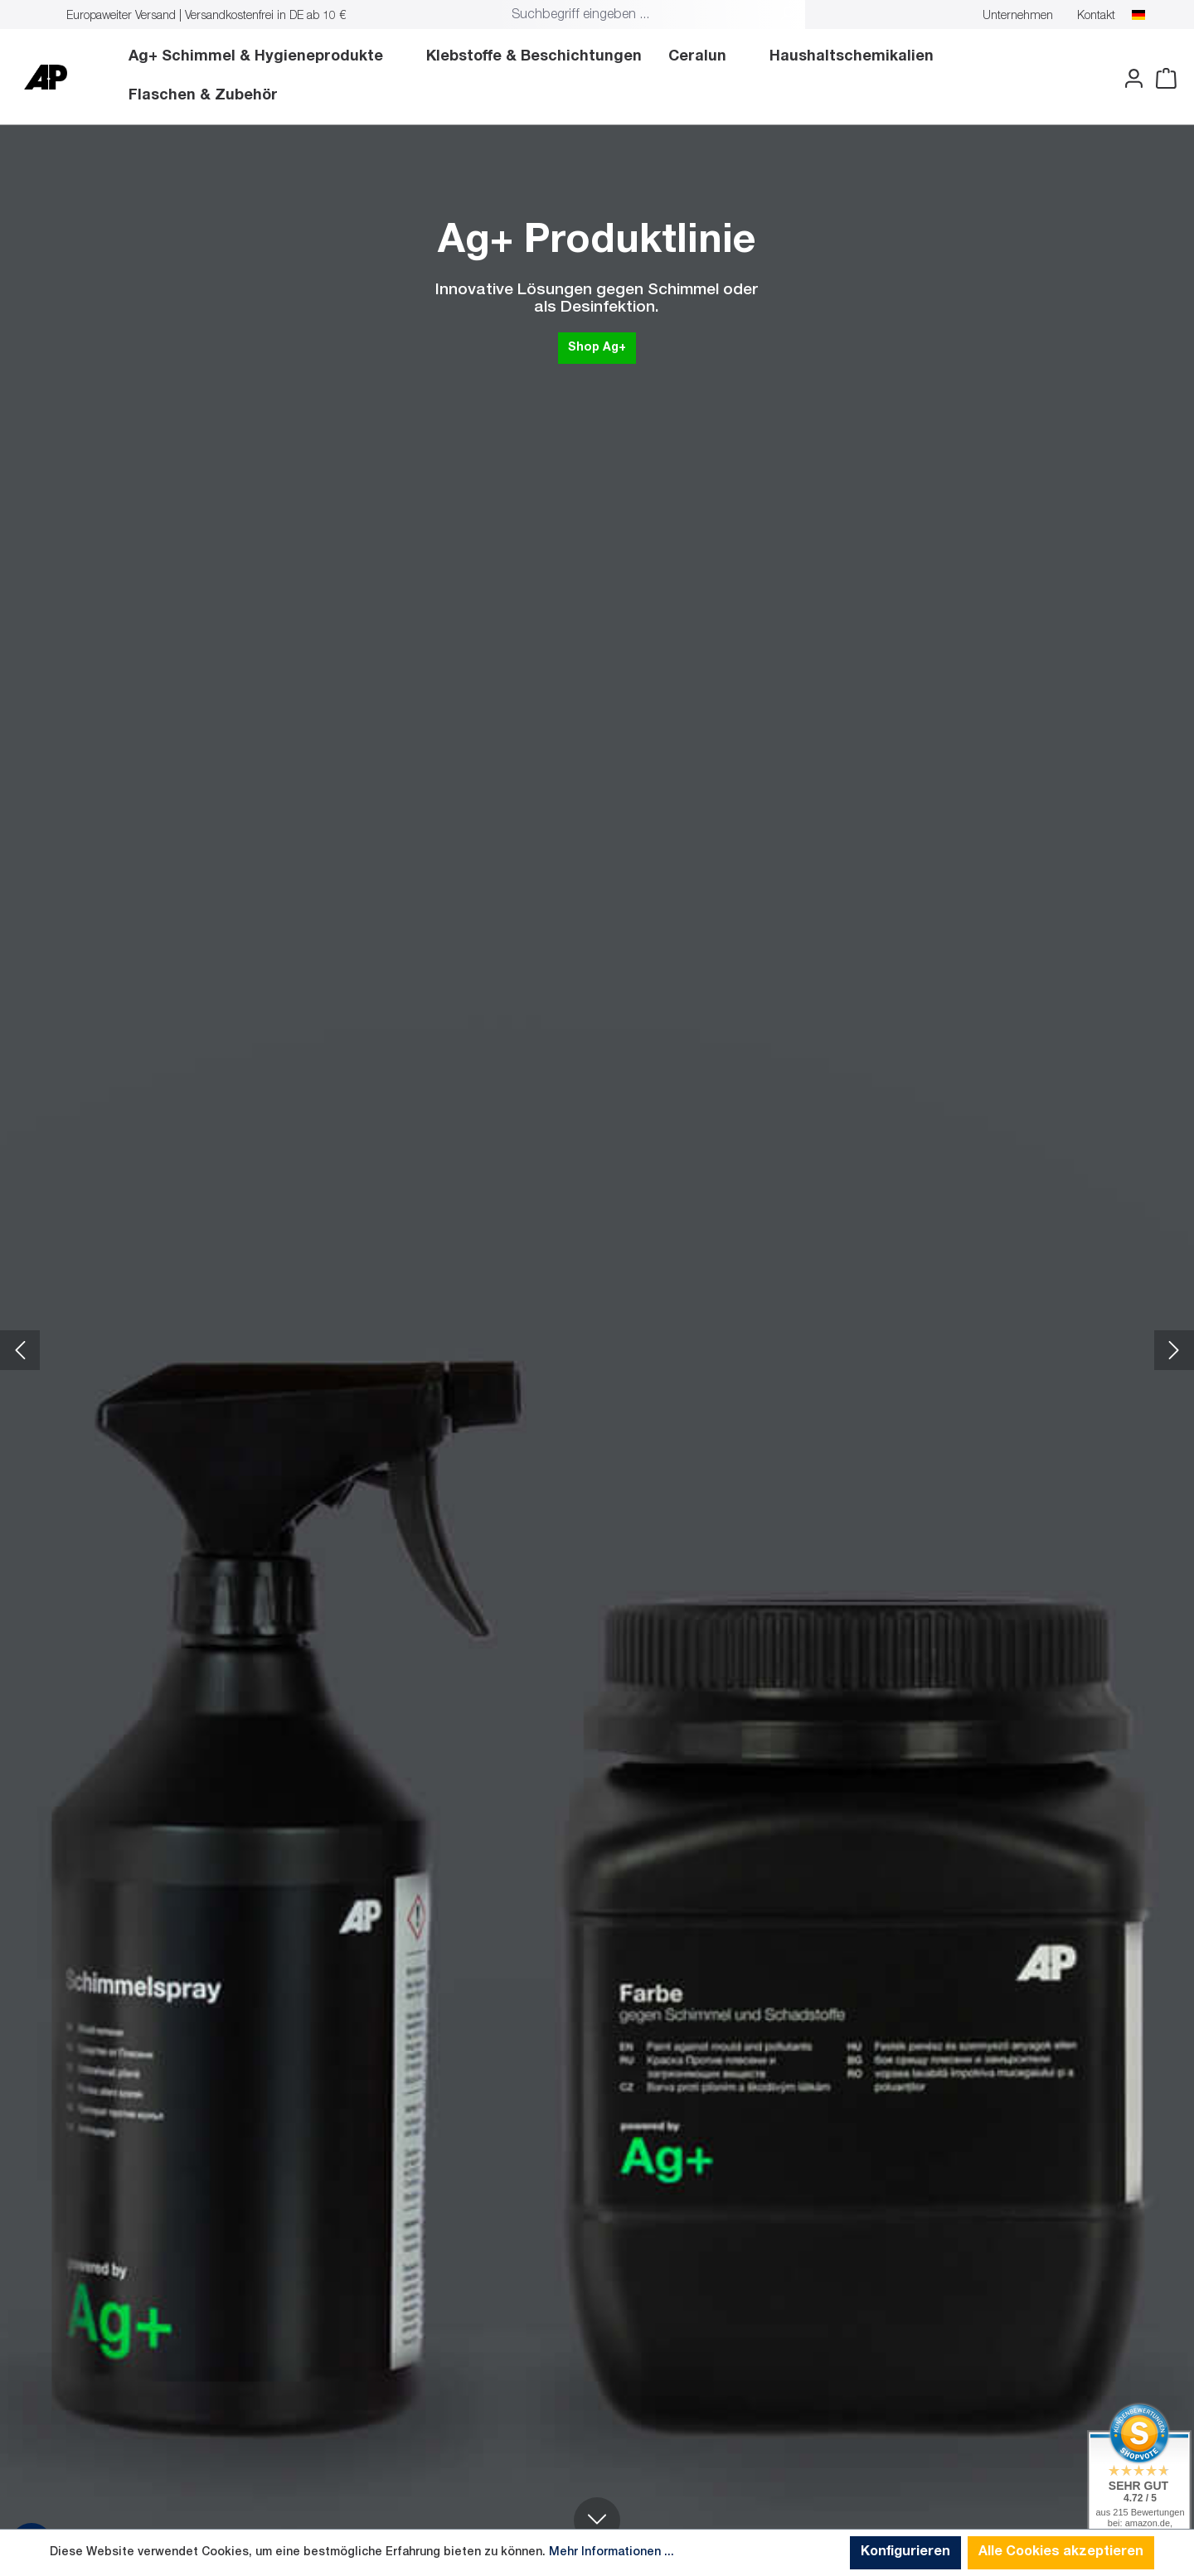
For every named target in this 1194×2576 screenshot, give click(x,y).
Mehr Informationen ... (611, 2553)
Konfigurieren (905, 2552)
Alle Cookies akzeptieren (1060, 2552)
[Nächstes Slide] (1174, 1350)
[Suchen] (787, 15)
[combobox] (636, 15)
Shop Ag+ (632, 347)
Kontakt (1096, 16)
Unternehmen (1018, 16)
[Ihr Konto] (1129, 79)
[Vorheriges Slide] (20, 1350)
